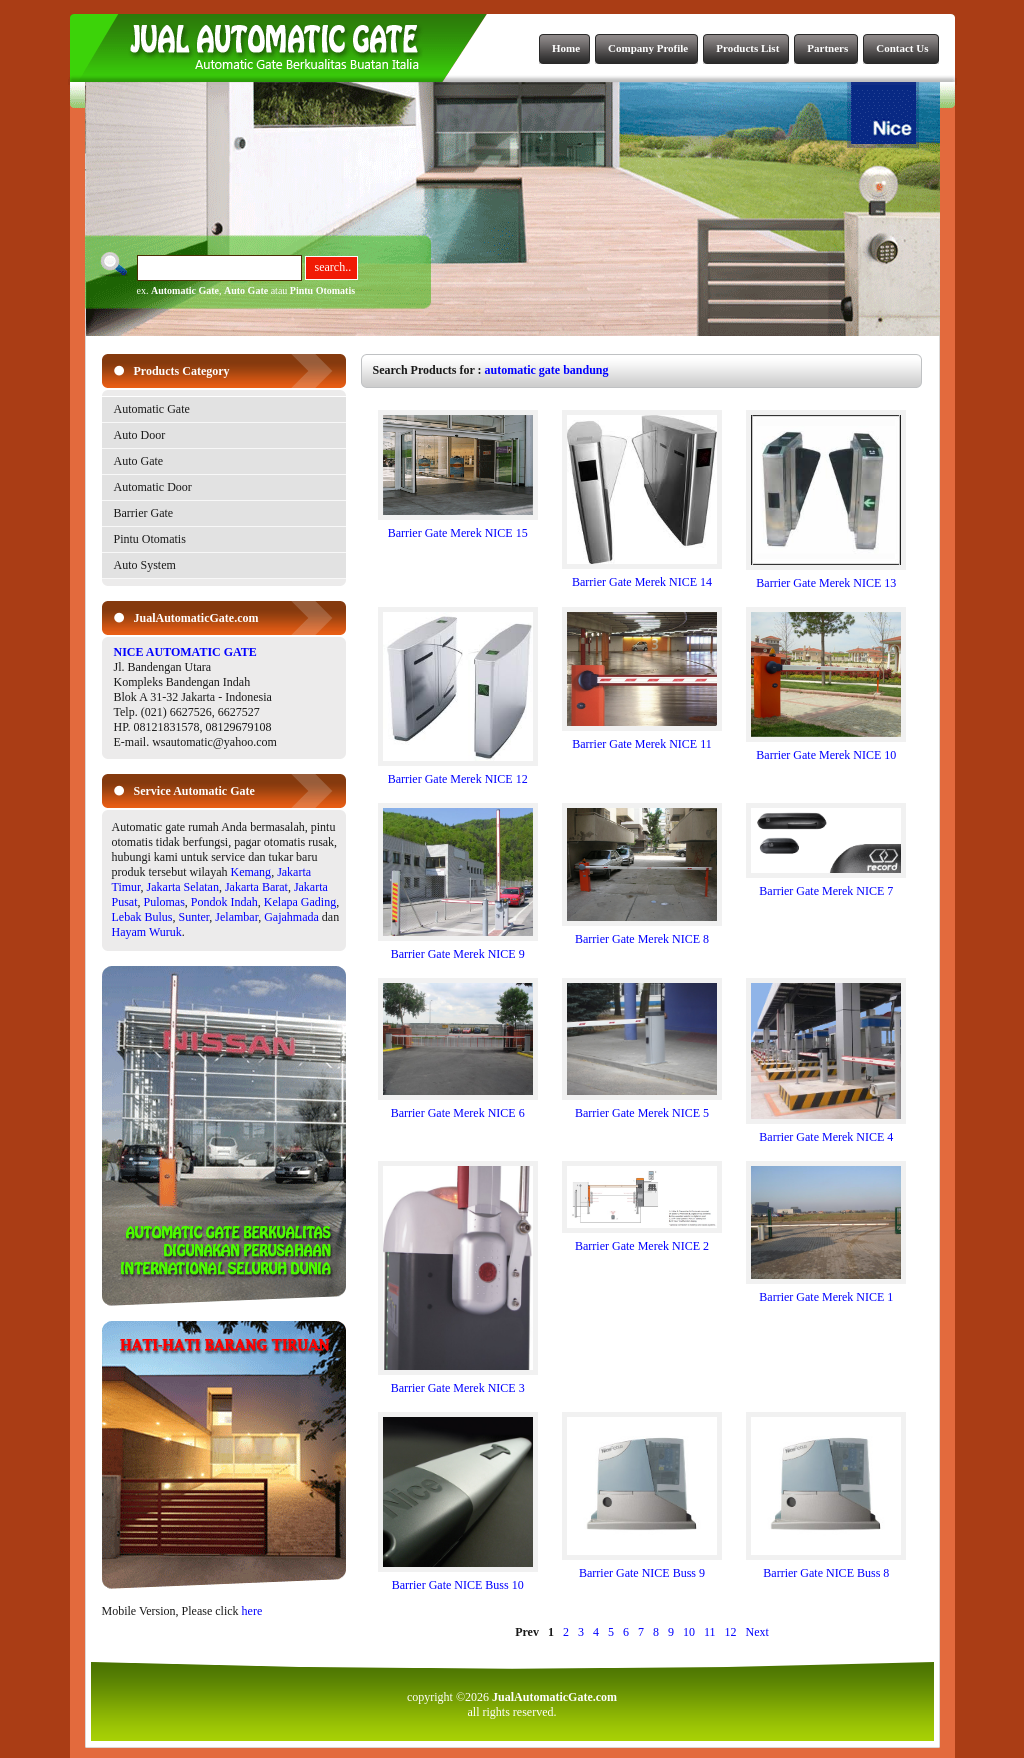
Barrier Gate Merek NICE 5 (642, 1107)
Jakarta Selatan (183, 887)
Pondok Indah (224, 902)
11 (710, 1632)
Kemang (250, 872)
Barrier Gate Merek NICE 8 (642, 933)
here (252, 1611)
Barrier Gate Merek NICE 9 (458, 948)
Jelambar (236, 917)
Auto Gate (246, 290)
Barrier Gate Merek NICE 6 (458, 1107)
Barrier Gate (144, 513)
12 (731, 1632)
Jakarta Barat (256, 887)
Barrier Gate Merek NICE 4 (826, 1131)
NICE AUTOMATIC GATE (185, 652)
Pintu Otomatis (322, 290)
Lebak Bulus (142, 917)
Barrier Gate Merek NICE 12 (458, 773)
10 (689, 1632)
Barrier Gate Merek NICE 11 (642, 738)
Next (757, 1632)
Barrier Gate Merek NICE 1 (826, 1291)
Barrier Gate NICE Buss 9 (642, 1567)
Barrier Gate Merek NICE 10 (826, 749)
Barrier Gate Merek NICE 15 (458, 527)
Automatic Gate (185, 290)
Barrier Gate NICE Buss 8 (826, 1567)
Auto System (145, 565)
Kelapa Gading (300, 902)
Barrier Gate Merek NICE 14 (642, 576)
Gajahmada (291, 917)
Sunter (194, 917)
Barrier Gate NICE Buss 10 (458, 1579)
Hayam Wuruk (147, 932)
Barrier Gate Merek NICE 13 (826, 577)
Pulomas (164, 902)
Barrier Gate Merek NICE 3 (458, 1382)
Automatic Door (153, 487)
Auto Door (140, 435)
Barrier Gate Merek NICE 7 (826, 885)
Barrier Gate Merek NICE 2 (642, 1240)
